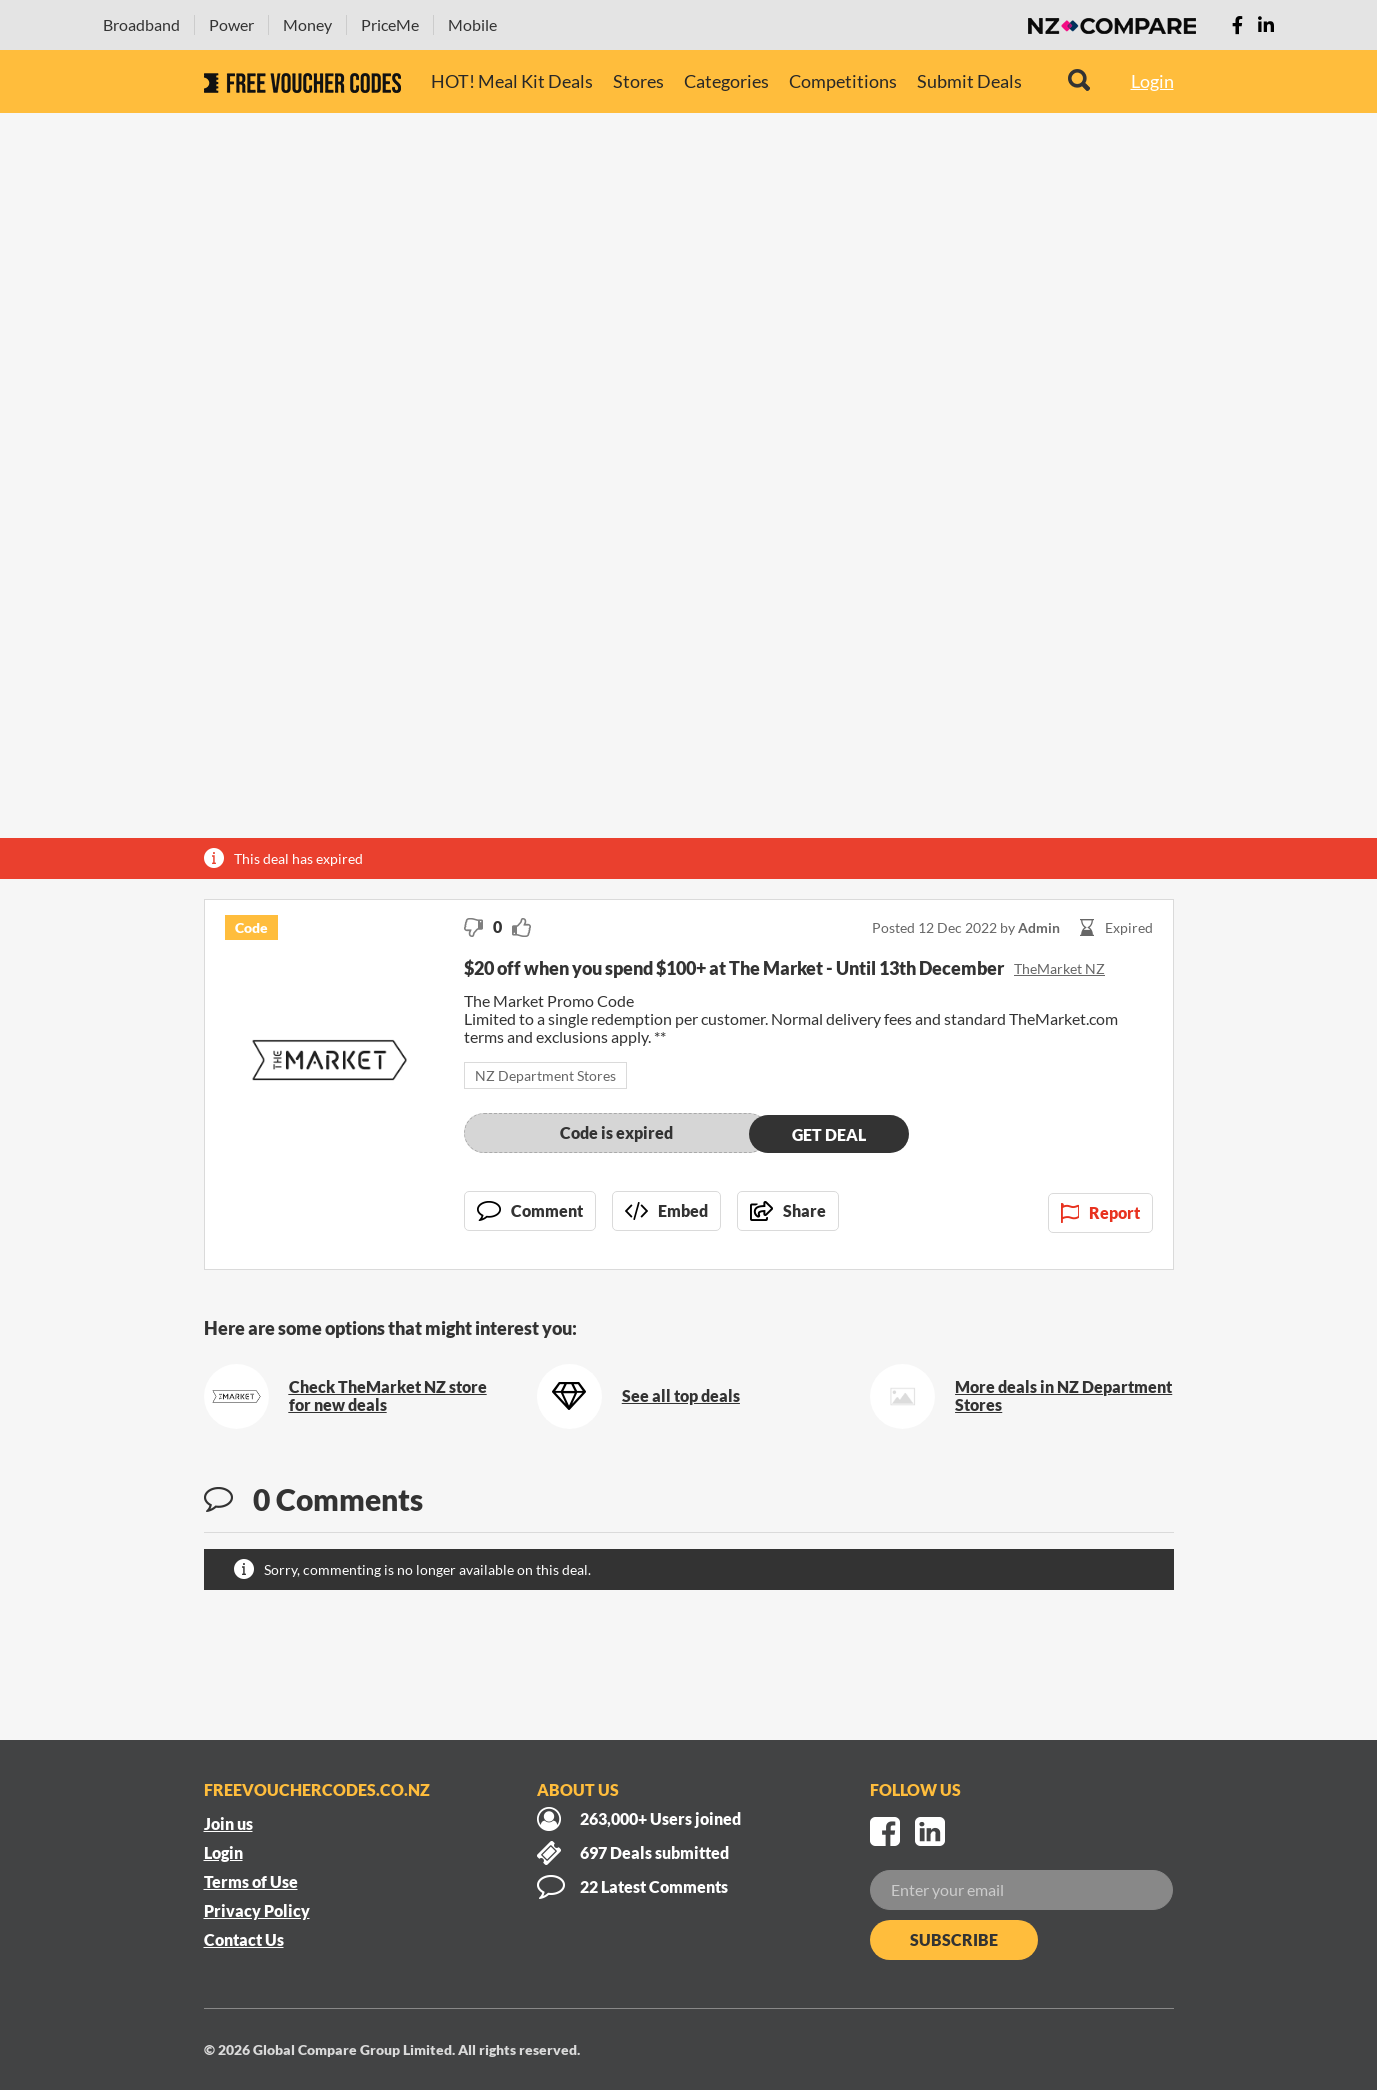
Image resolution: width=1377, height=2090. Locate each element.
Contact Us (244, 1939)
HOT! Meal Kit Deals (512, 81)
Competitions (843, 81)
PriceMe (390, 24)
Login (1152, 81)
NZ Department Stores (545, 1075)
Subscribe (954, 1939)
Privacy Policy (257, 1910)
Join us (228, 1823)
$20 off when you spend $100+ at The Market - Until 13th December (734, 968)
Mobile (472, 24)
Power (231, 24)
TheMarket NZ (1059, 968)
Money (307, 24)
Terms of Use (251, 1881)
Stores (638, 81)
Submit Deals (969, 81)
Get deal (829, 1132)
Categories (726, 81)
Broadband (141, 24)
